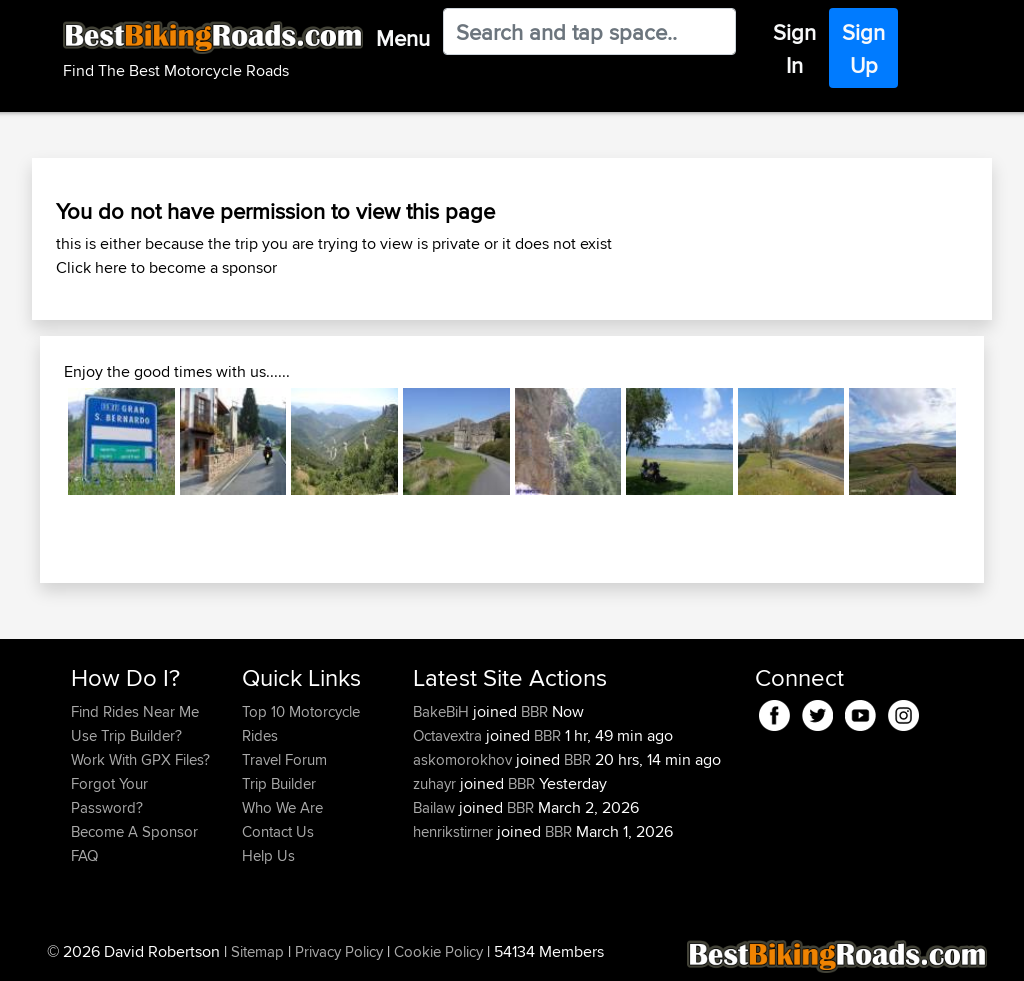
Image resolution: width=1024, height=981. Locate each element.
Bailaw (436, 807)
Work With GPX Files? (140, 759)
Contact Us (278, 831)
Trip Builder (279, 783)
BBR (534, 711)
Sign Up (863, 48)
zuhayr (436, 783)
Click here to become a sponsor (166, 267)
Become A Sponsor (134, 831)
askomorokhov (464, 759)
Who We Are (282, 807)
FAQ (84, 855)
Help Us (268, 855)
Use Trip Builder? (126, 735)
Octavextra (449, 735)
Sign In (794, 48)
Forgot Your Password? (109, 795)
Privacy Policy (339, 951)
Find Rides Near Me (135, 711)
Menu (403, 38)
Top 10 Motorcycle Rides (301, 723)
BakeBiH (443, 711)
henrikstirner (455, 831)
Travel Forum (284, 759)
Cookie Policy (438, 951)
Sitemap (257, 951)
